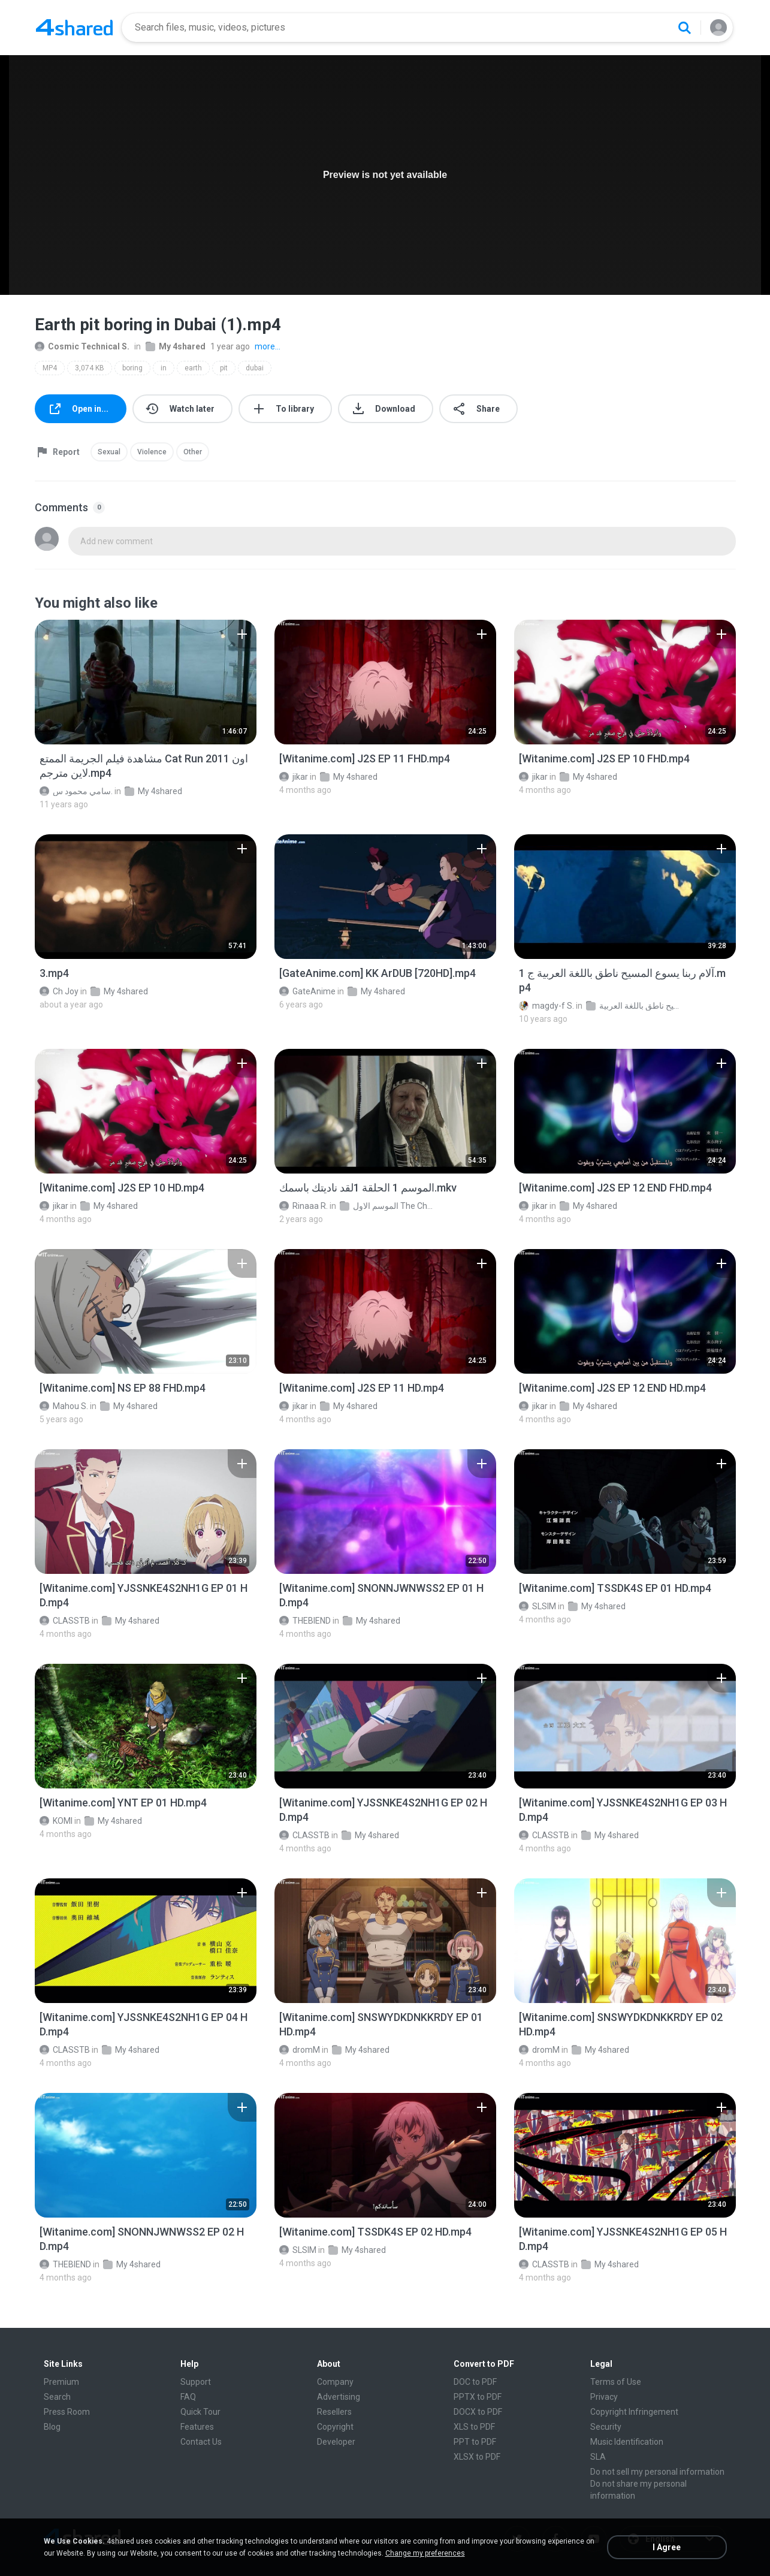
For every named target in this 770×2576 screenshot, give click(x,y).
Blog (52, 2427)
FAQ (188, 2397)
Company (335, 2382)
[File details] (145, 682)
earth (193, 368)
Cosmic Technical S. (82, 346)
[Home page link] (74, 27)
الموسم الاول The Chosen (387, 1206)
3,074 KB (89, 368)
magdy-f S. (546, 1006)
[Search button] (684, 27)
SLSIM (537, 1606)
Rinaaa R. (303, 1206)
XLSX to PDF (477, 2457)
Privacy (604, 2397)
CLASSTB (65, 1620)
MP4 (50, 368)
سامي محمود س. (76, 791)
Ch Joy (59, 991)
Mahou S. (64, 1406)
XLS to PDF (474, 2427)
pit (224, 368)
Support (195, 2382)
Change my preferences (425, 2553)
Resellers (334, 2412)
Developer (336, 2442)
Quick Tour (200, 2412)
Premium (61, 2382)
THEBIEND (305, 1620)
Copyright (335, 2427)
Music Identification (626, 2442)
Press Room (67, 2412)
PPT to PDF (475, 2442)
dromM (299, 2050)
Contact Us (201, 2442)
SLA (598, 2457)
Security (605, 2427)
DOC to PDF (475, 2382)
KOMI (56, 1821)
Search (57, 2397)
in (164, 368)
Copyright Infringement (634, 2412)
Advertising (338, 2397)
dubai (255, 368)
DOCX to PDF (478, 2412)
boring (132, 368)
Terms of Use (615, 2382)
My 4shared (176, 346)
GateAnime (307, 991)
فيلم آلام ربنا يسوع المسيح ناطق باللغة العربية (633, 1006)
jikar (293, 777)
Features (197, 2427)
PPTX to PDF (478, 2397)
